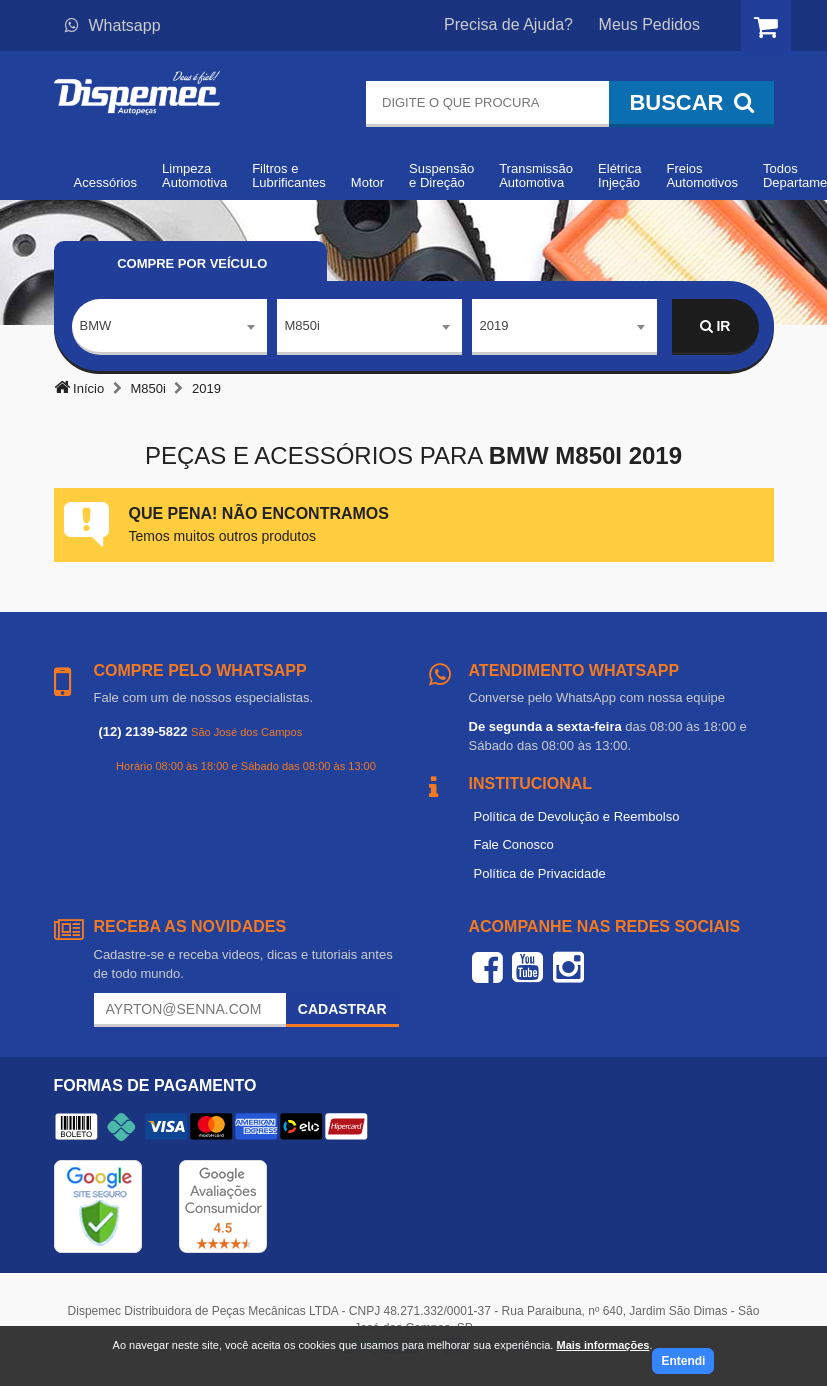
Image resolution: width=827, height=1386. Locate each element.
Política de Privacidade (540, 873)
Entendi (683, 1361)
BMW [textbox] (96, 325)
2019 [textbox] (494, 325)
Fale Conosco (514, 844)
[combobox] (169, 327)
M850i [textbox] (302, 325)
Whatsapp (113, 25)
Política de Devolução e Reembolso (577, 816)
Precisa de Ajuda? (508, 24)
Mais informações (602, 1345)
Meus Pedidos (649, 24)
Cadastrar (342, 1009)
